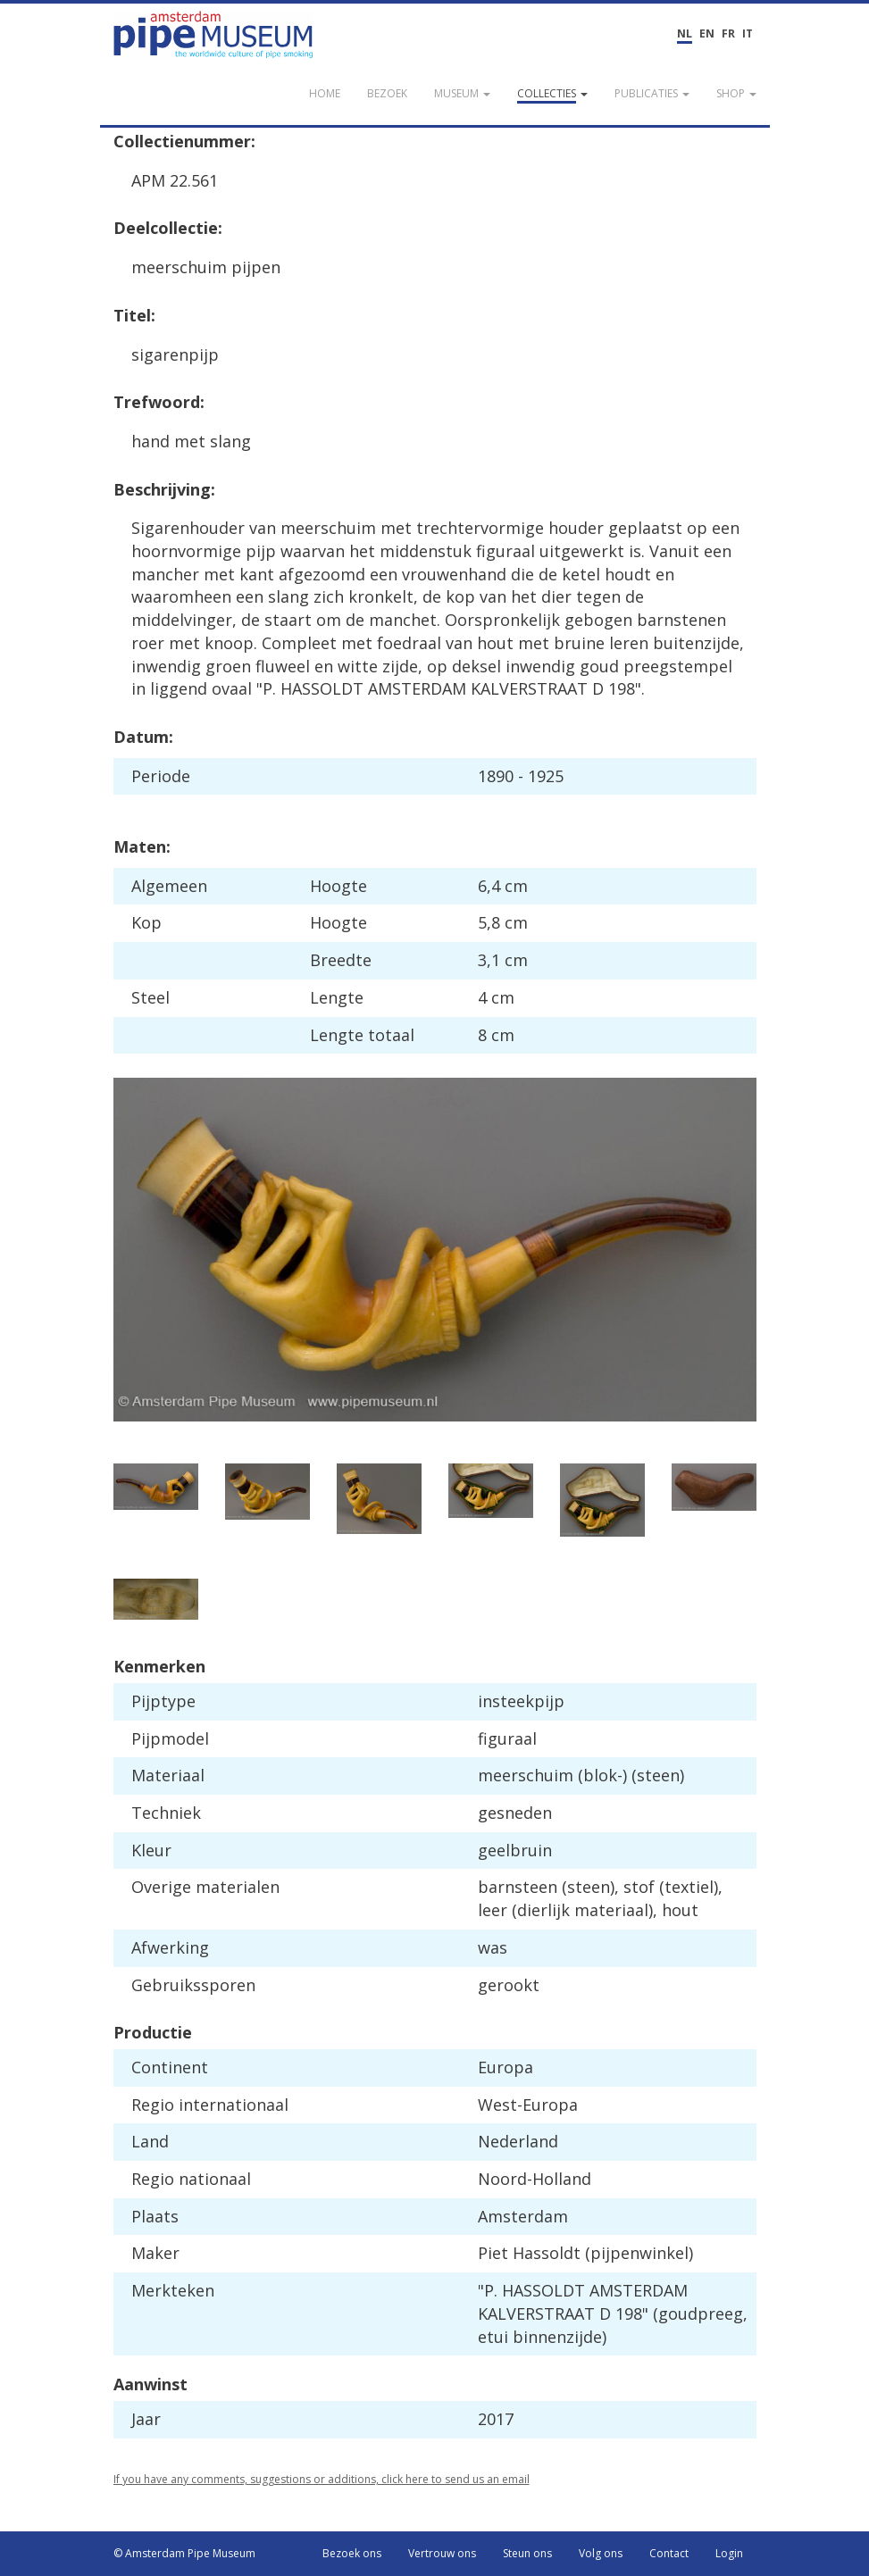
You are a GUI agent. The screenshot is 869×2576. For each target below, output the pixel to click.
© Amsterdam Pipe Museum (184, 2553)
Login (729, 2553)
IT (747, 33)
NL (684, 33)
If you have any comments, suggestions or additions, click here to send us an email (321, 2479)
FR (728, 33)
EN (706, 33)
